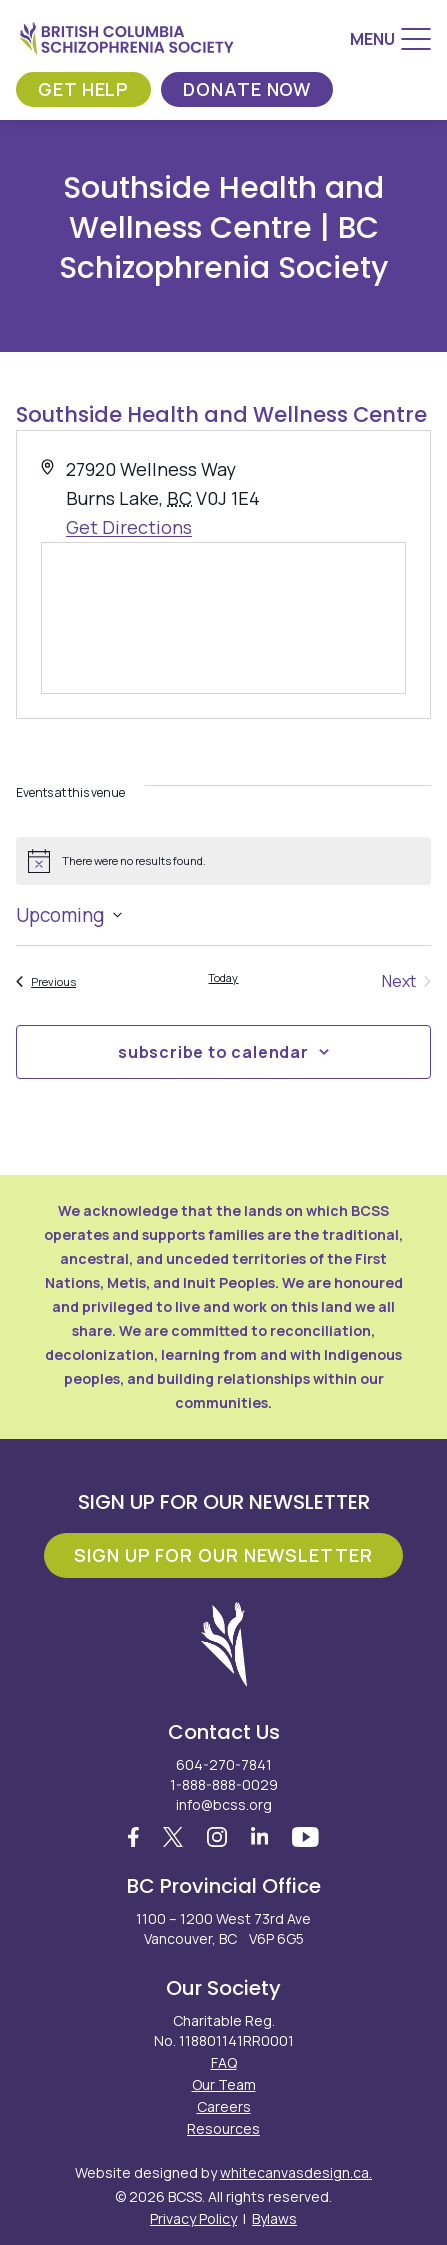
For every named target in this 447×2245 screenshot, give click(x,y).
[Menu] (390, 39)
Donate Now (247, 89)
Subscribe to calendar (213, 1052)
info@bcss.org (224, 1804)
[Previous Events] (46, 981)
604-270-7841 (224, 1764)
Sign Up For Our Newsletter (223, 1555)
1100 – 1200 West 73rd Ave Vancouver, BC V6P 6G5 (223, 1928)
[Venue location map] (223, 618)
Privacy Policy (193, 2218)
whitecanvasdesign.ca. (296, 2172)
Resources (223, 2128)
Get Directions (129, 527)
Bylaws (274, 2218)
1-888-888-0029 (224, 1784)
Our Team (224, 2084)
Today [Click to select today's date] (223, 977)
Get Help (83, 89)
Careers (224, 2106)
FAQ (224, 2062)
